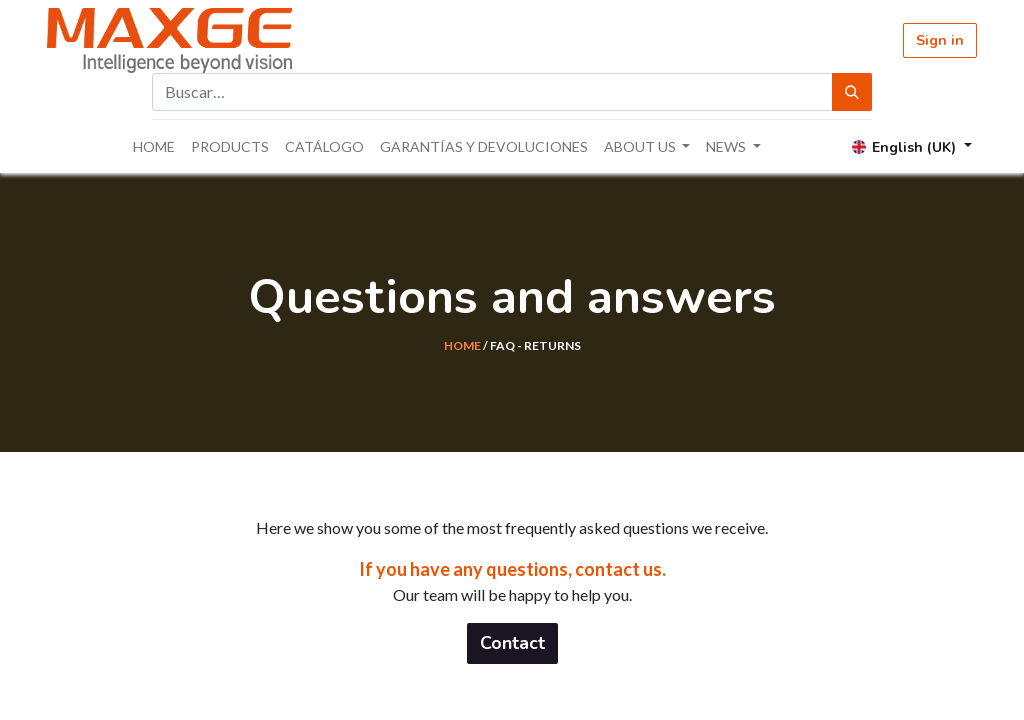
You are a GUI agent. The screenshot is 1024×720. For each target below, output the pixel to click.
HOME (462, 345)
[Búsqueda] (852, 92)
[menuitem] (154, 146)
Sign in (940, 40)
